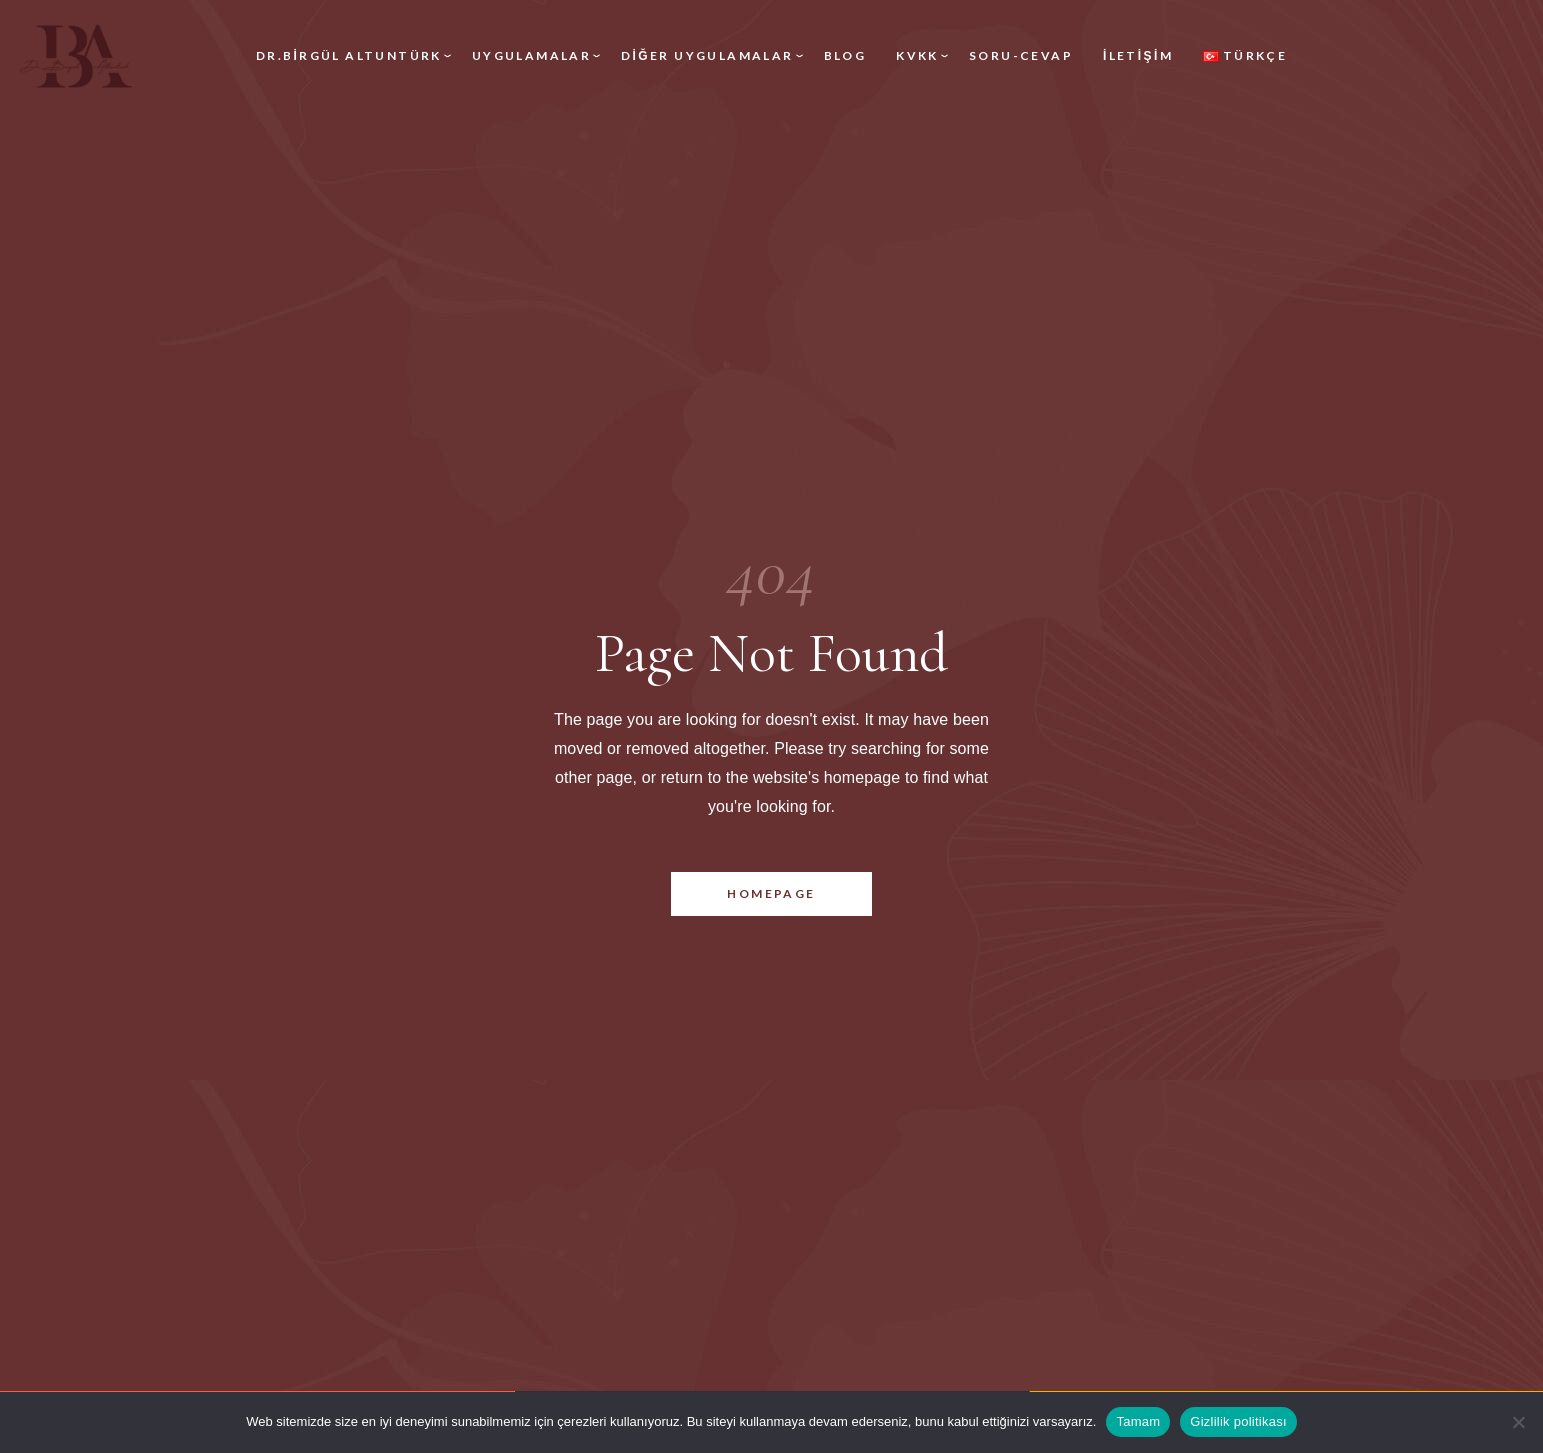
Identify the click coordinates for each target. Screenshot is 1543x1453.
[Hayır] (1518, 1422)
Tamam (1138, 1421)
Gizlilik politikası (1238, 1421)
